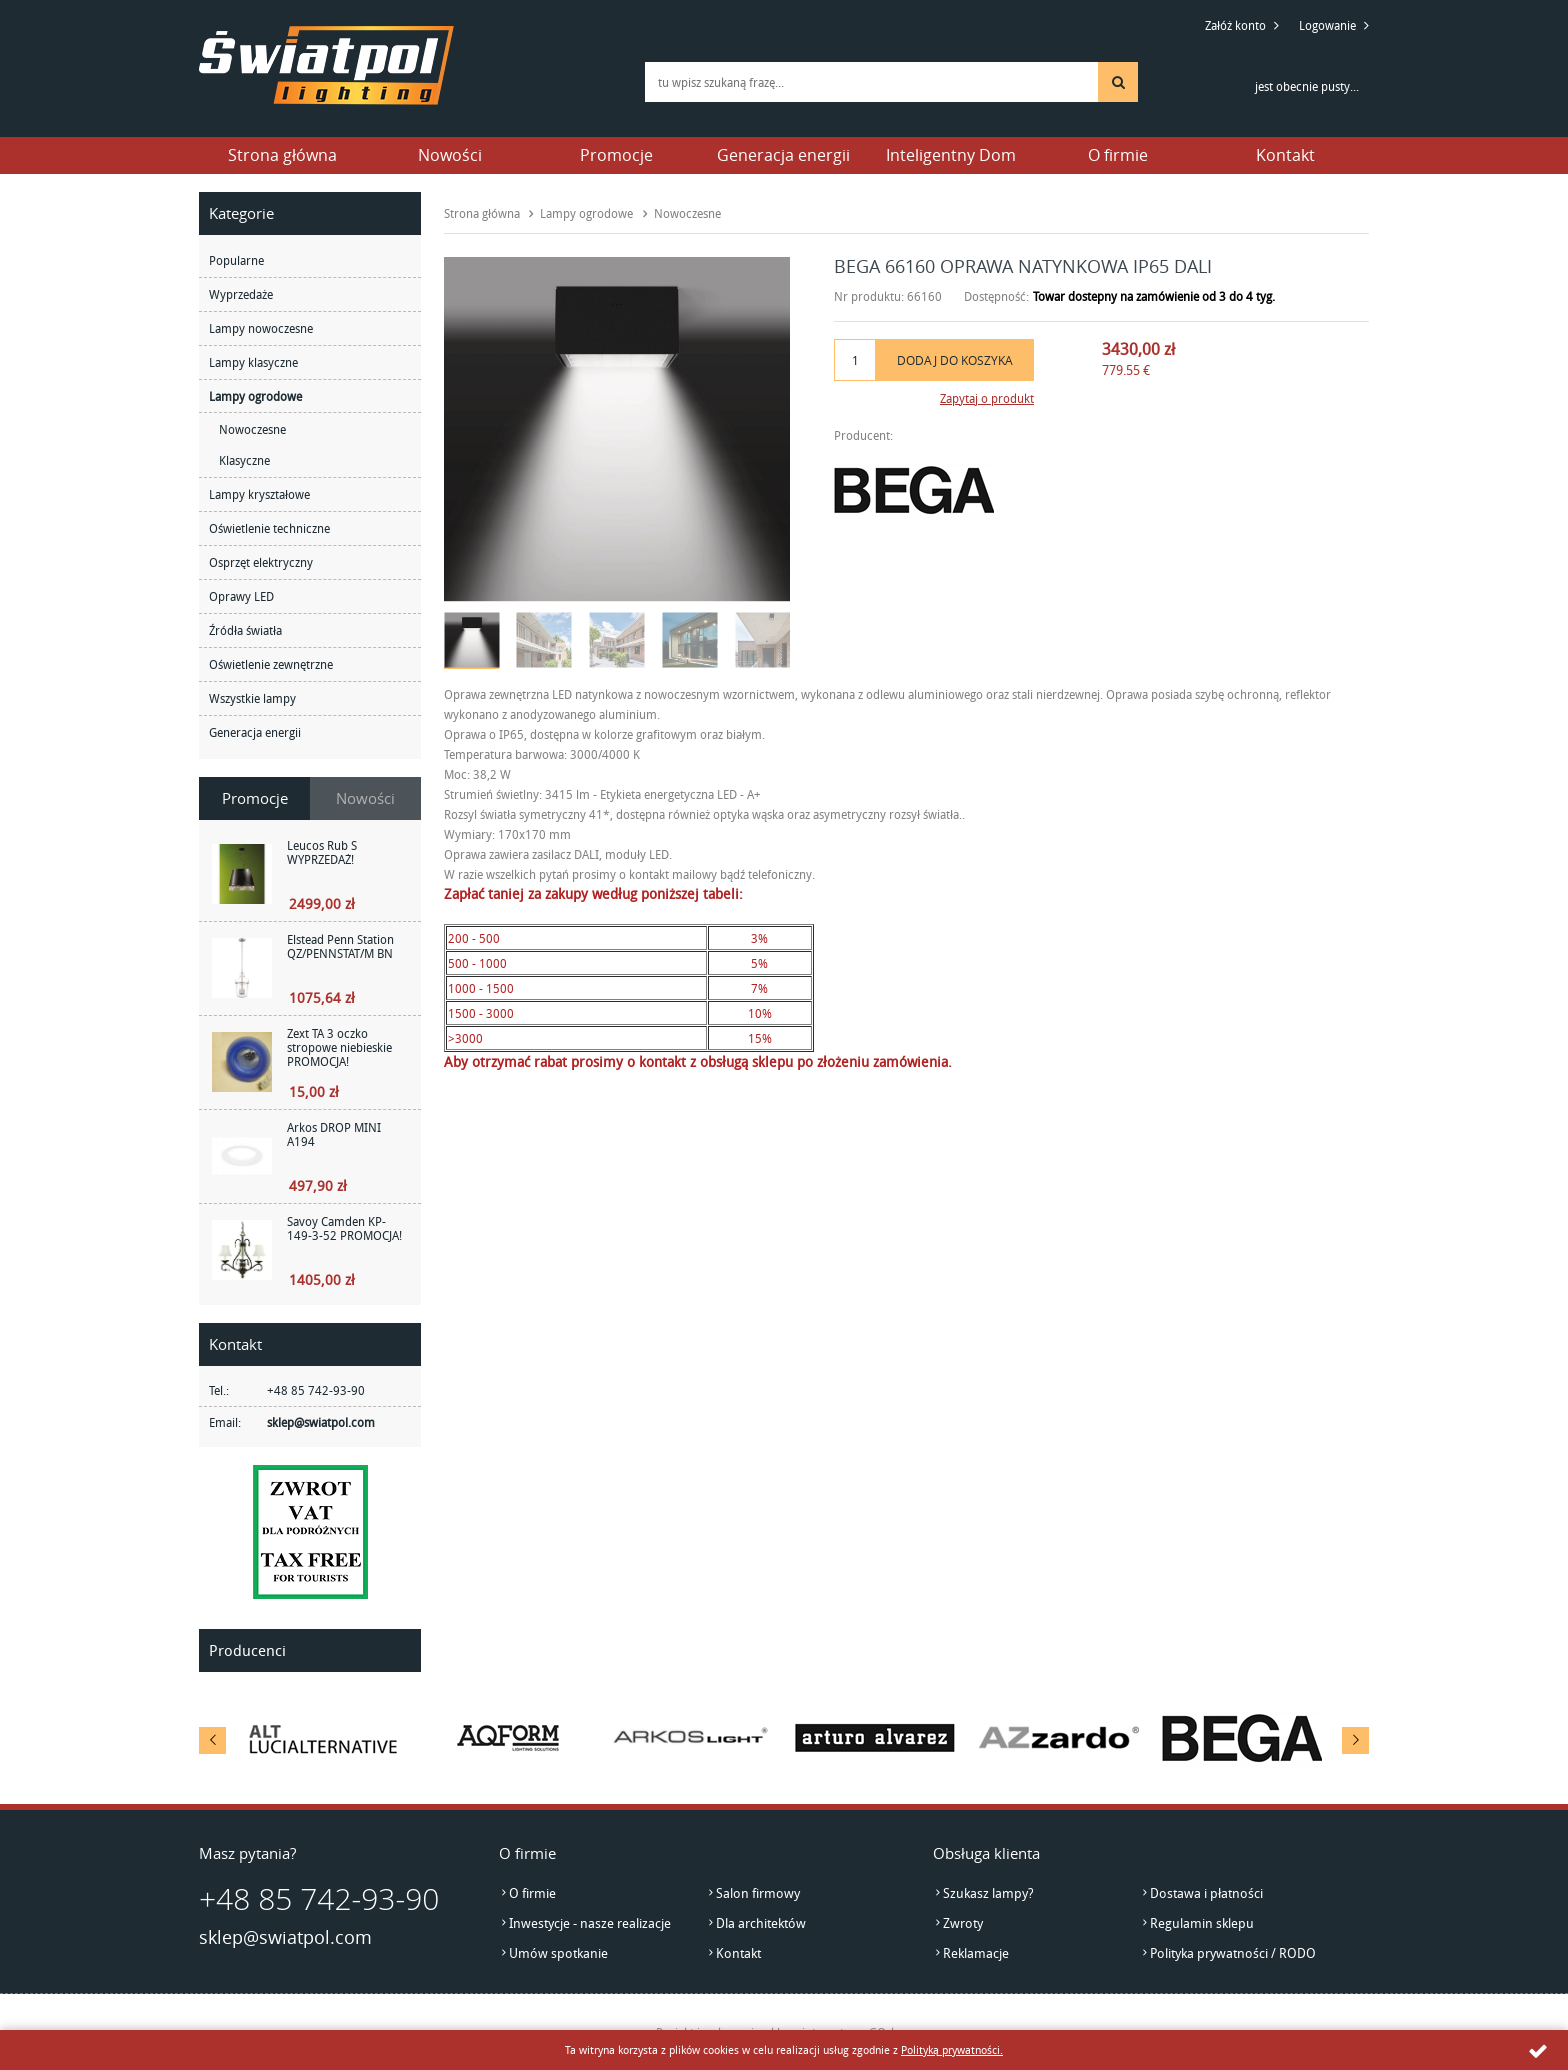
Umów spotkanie (558, 1953)
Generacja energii (783, 155)
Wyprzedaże (241, 294)
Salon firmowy (758, 1893)
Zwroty (963, 1923)
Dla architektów (761, 1923)
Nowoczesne (252, 429)
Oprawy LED (241, 596)
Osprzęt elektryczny (261, 562)
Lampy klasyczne (253, 362)
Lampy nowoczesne (261, 328)
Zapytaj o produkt (987, 398)
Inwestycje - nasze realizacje (590, 1923)
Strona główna (282, 155)
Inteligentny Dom (951, 155)
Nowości (450, 155)
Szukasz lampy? (988, 1893)
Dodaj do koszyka (955, 360)
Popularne (236, 260)
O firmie (1118, 155)
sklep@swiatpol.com (321, 1422)
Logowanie (1327, 25)
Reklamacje (976, 1953)
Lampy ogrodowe (255, 396)
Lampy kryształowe (259, 494)
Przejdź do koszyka (1205, 79)
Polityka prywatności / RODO (1233, 1953)
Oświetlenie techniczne (269, 528)
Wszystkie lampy (252, 698)
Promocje (616, 155)
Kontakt (1285, 155)
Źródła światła (245, 630)
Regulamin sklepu (1202, 1923)
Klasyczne (244, 460)
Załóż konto (1235, 25)
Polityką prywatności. (952, 2049)
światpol (326, 65)
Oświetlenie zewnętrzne (271, 664)
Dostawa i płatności (1206, 1893)
